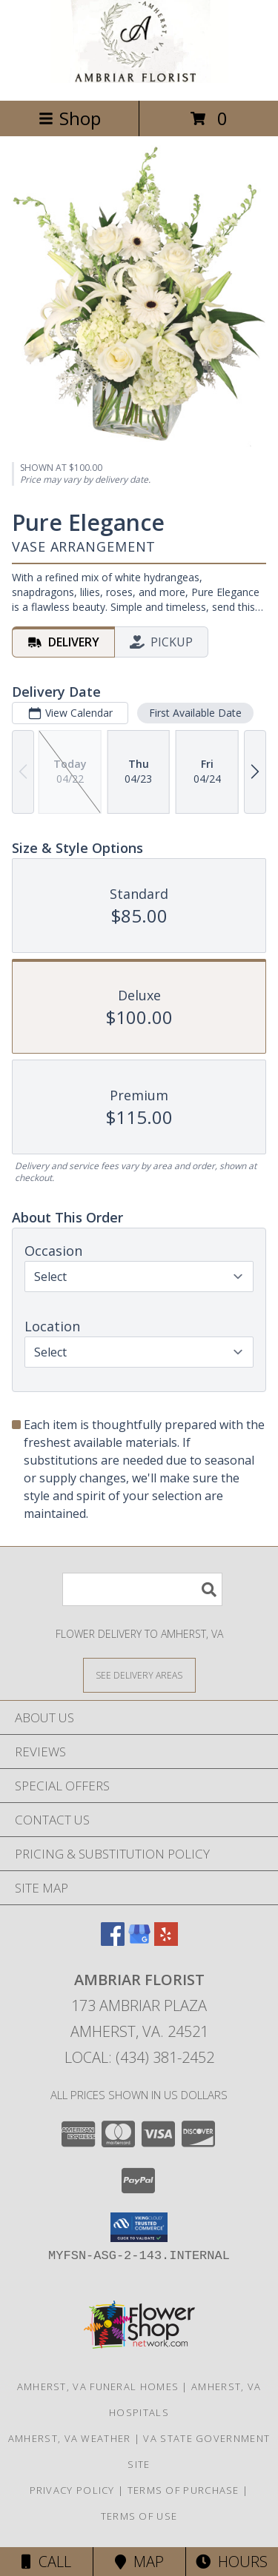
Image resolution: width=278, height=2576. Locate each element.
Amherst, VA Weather (69, 2438)
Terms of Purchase (183, 2490)
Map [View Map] (139, 2562)
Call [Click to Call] (46, 2562)
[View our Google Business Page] (139, 1941)
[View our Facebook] (113, 1941)
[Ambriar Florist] (139, 79)
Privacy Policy (72, 2490)
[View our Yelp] (166, 1941)
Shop (70, 118)
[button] (139, 2227)
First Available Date (195, 712)
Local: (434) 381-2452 (139, 2057)
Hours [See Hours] (232, 2562)
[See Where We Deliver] (139, 1674)
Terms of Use (139, 2516)
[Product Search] (142, 1589)
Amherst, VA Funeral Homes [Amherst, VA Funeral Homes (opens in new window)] (98, 2386)
